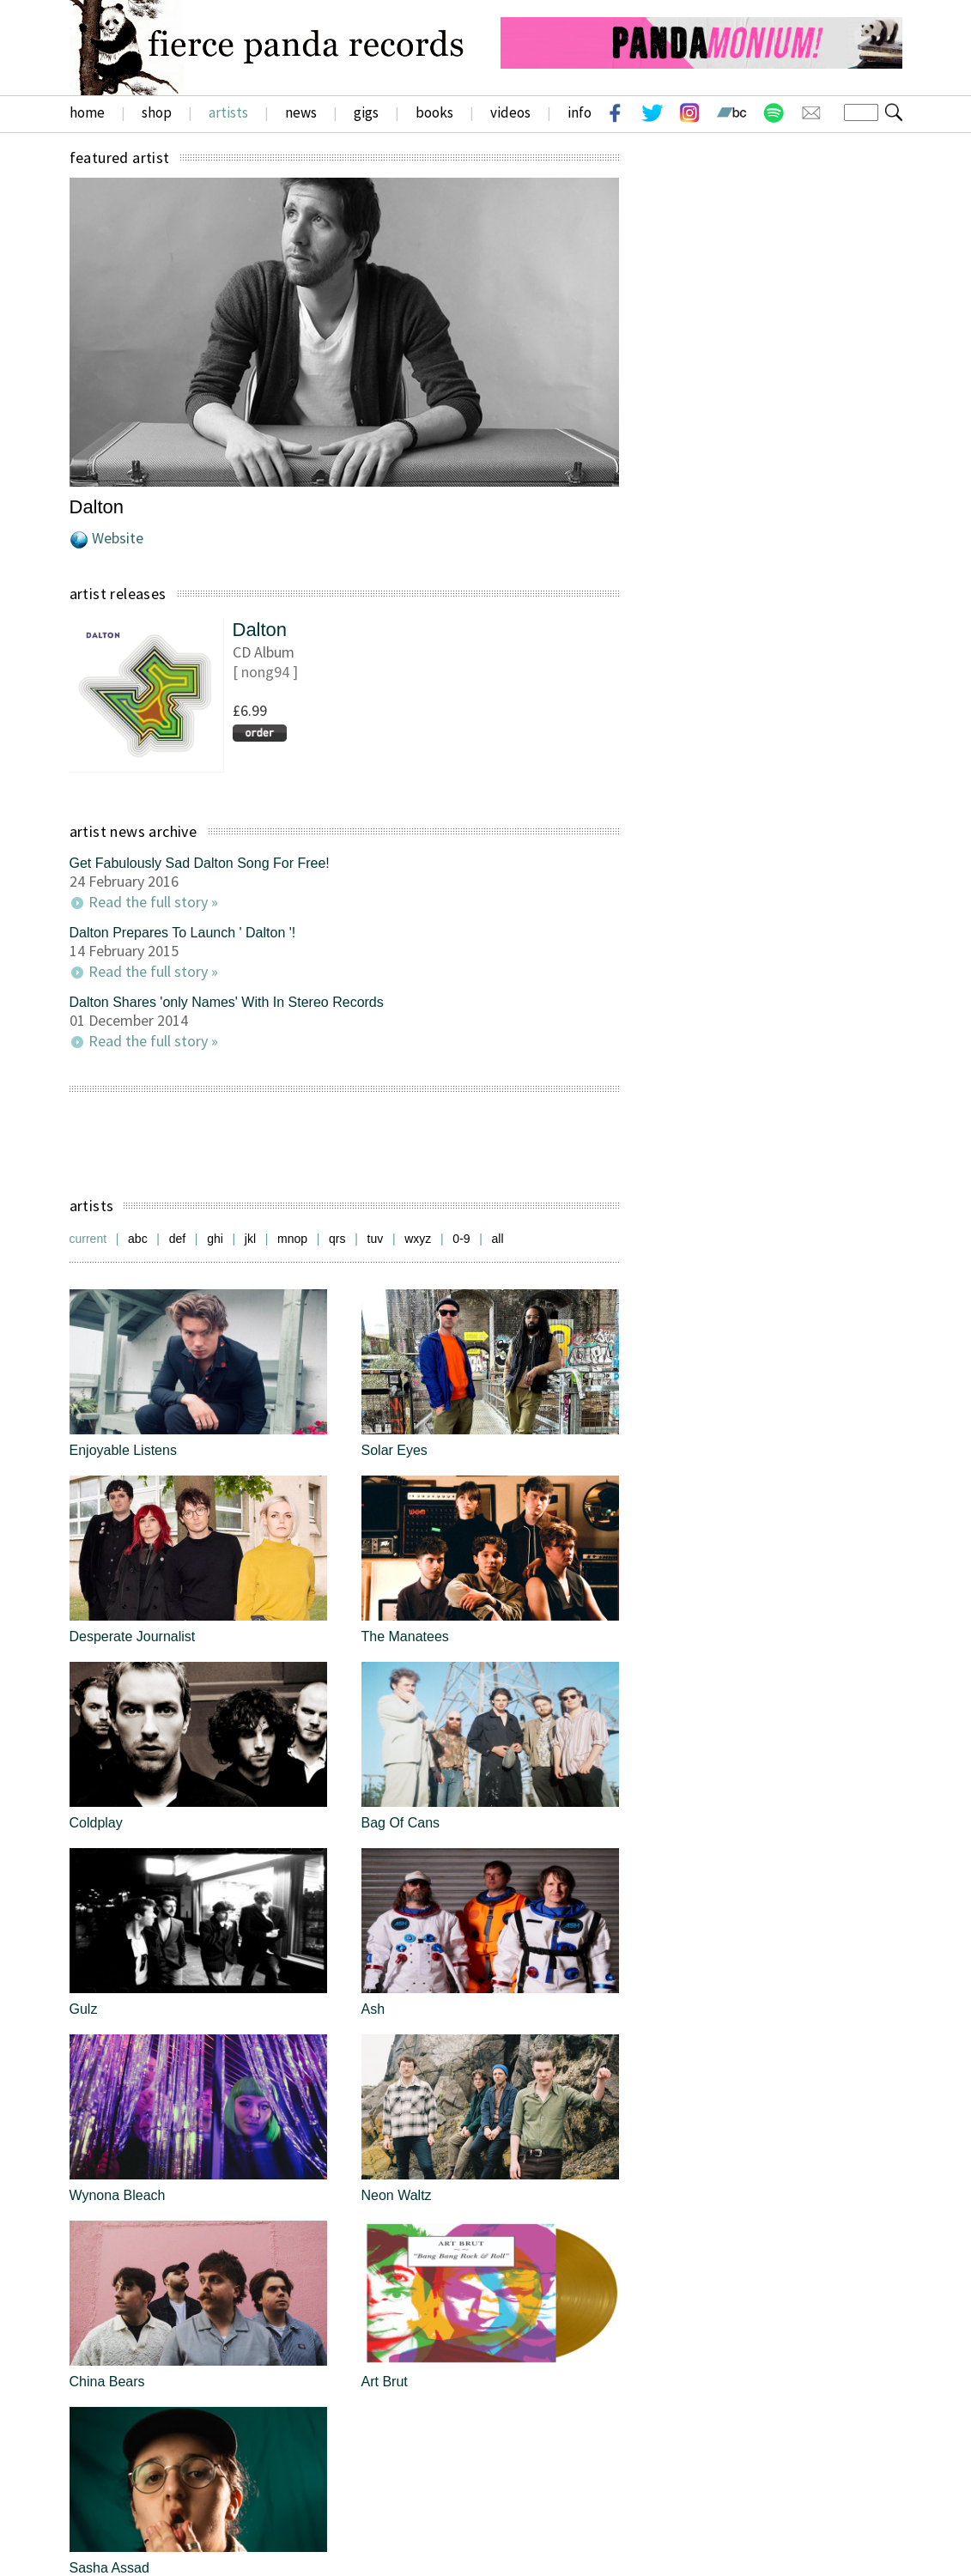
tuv (375, 1239)
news (301, 112)
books (434, 112)
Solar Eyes (394, 1450)
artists (228, 112)
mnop (292, 1239)
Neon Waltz (396, 2195)
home (87, 112)
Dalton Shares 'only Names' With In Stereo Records (227, 1002)
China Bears (107, 2381)
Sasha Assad (109, 2568)
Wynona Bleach (118, 2195)
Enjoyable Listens (123, 1450)
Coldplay (96, 1822)
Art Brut (384, 2381)
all (498, 1239)
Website (117, 538)
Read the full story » (153, 902)
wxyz (417, 1239)
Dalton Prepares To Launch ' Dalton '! (183, 932)
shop (157, 112)
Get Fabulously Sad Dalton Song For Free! (200, 863)
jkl (250, 1239)
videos (510, 112)
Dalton (260, 629)
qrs (337, 1239)
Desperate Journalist (133, 1636)
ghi (215, 1239)
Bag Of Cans (400, 1822)
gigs (366, 112)
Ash (373, 2009)
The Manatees (405, 1636)
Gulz (84, 2009)
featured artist (120, 157)
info (579, 112)
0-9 (461, 1239)
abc (138, 1239)
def (177, 1239)
